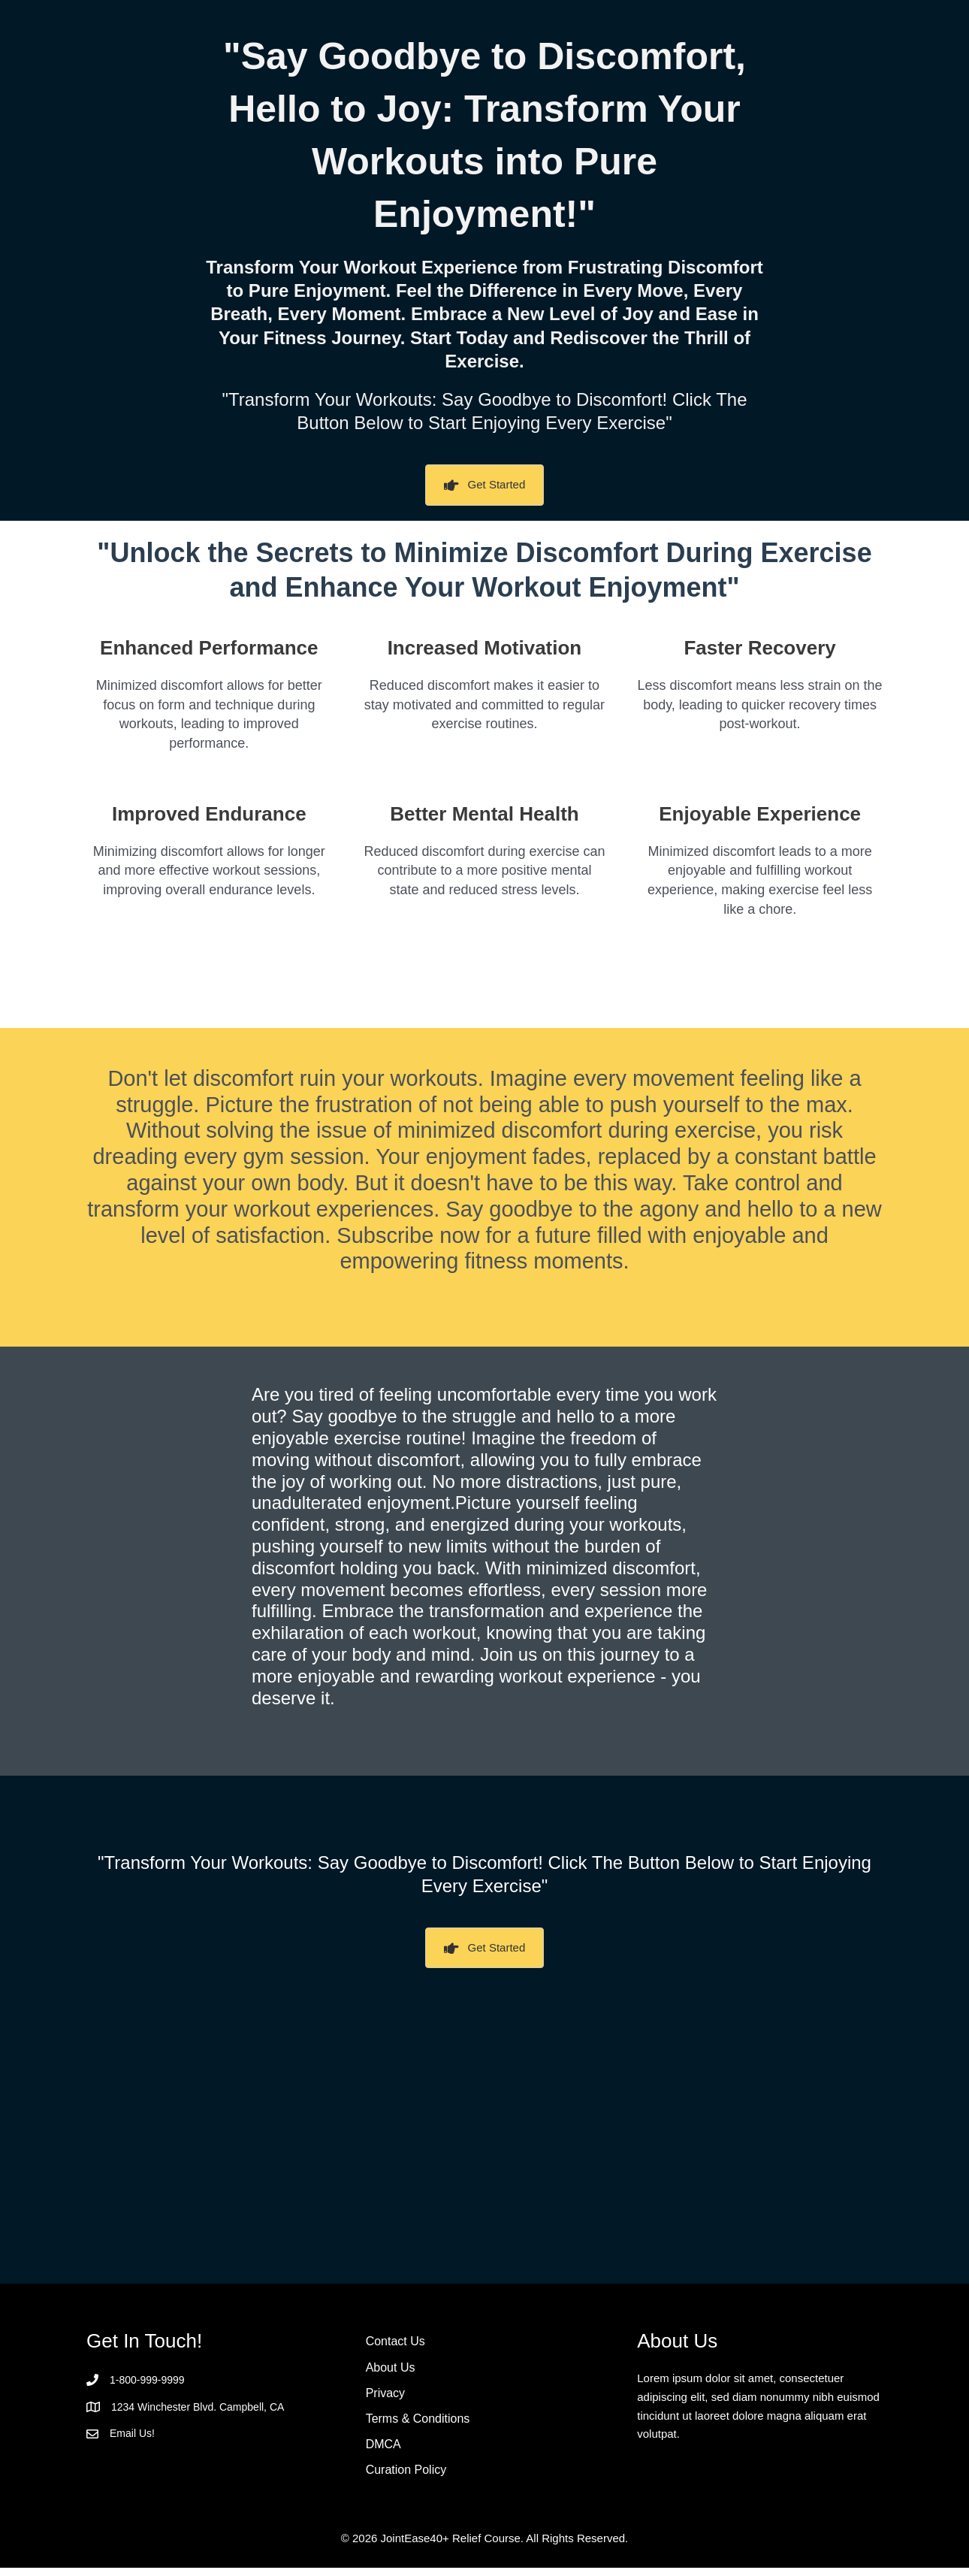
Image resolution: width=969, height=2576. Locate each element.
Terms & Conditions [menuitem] (418, 2423)
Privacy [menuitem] (385, 2396)
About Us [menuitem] (390, 2369)
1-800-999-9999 (150, 2380)
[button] (485, 485)
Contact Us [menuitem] (395, 2342)
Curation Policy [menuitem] (406, 2477)
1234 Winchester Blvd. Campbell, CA (204, 2407)
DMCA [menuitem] (383, 2450)
